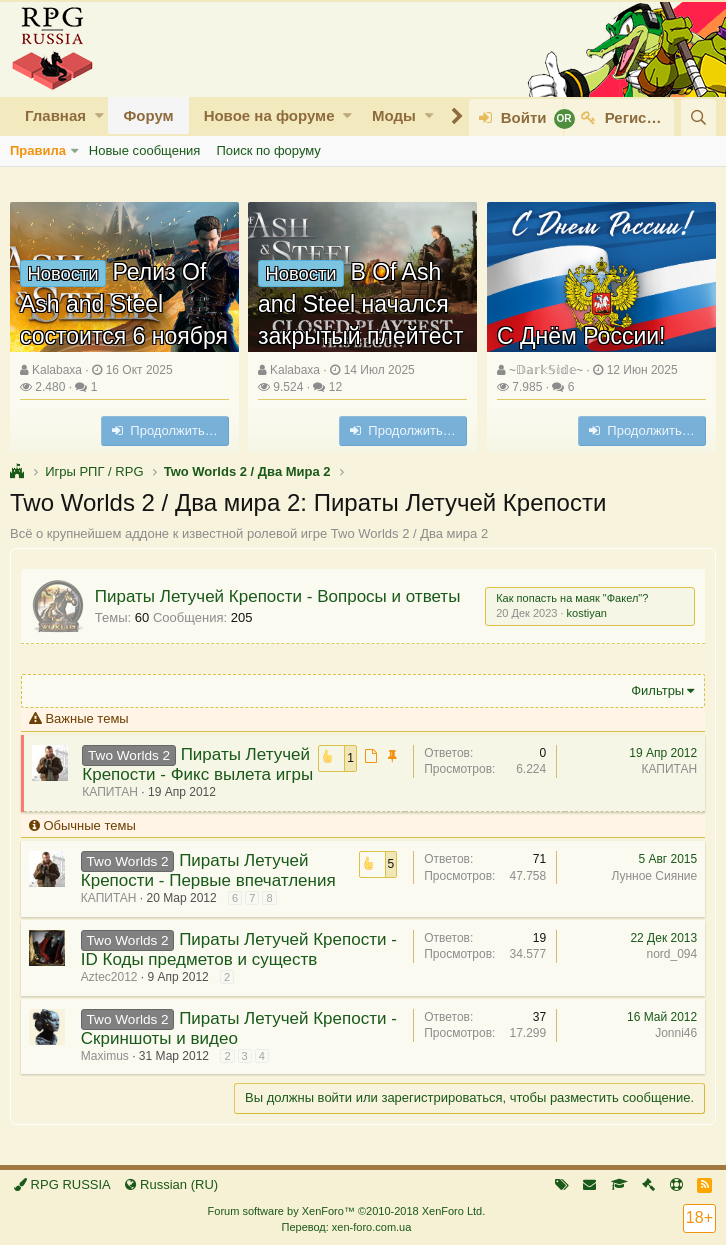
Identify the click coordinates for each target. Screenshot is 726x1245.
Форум (148, 115)
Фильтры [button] (657, 690)
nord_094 (671, 954)
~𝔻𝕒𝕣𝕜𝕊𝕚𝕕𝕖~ (546, 370)
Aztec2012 (109, 977)
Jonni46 (676, 1033)
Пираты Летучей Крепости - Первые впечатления (208, 870)
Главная (55, 115)
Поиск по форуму (268, 150)
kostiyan (586, 613)
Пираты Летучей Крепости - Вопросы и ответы (278, 596)
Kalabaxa (57, 370)
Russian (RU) (171, 1184)
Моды (394, 115)
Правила (38, 150)
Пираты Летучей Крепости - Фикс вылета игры (198, 764)
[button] (99, 115)
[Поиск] (698, 117)
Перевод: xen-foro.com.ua (346, 1227)
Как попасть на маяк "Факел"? (572, 598)
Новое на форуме (269, 115)
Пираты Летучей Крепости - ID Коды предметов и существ (239, 949)
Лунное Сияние (654, 876)
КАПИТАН (111, 792)
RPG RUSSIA (62, 1184)
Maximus (105, 1056)
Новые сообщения (145, 150)
